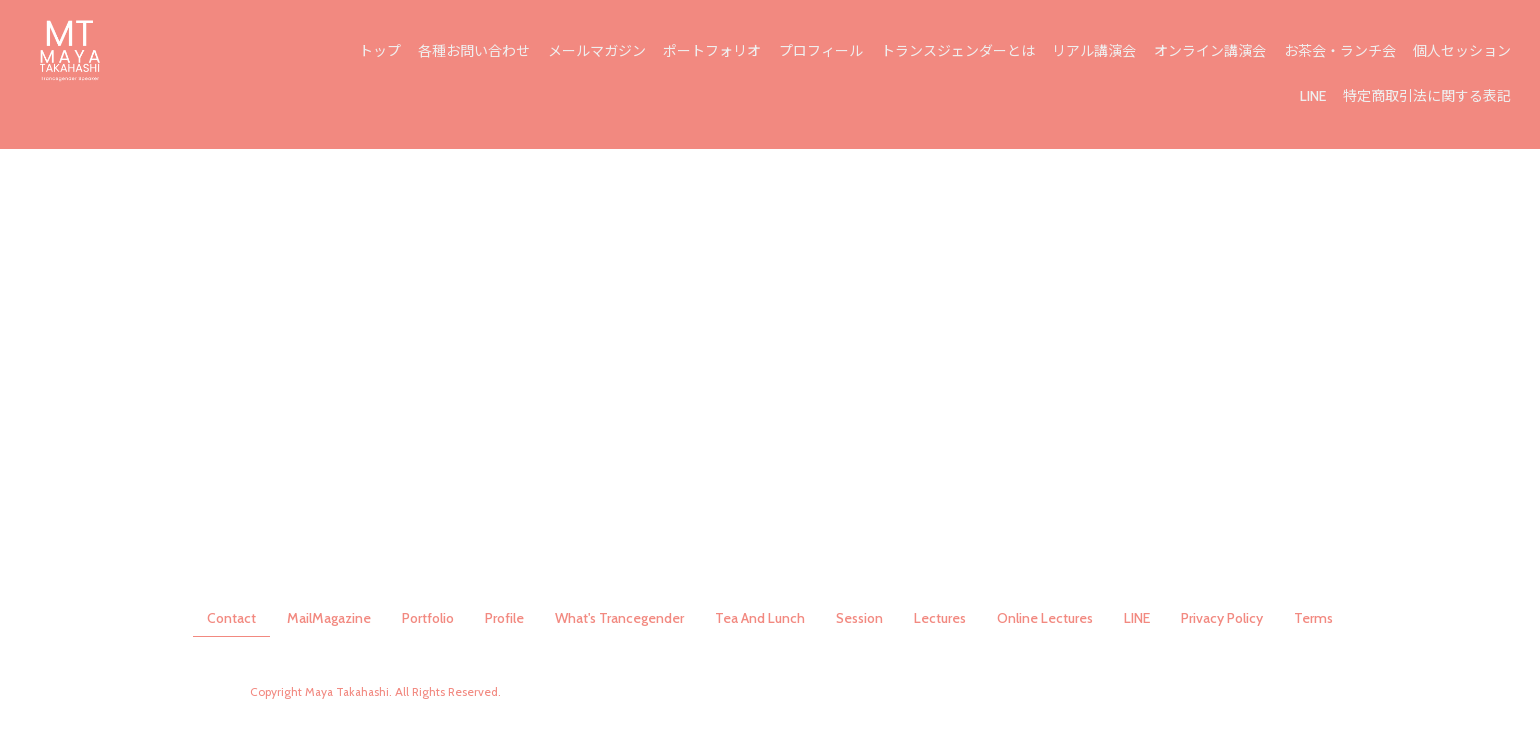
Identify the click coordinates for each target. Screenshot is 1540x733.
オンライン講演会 (1212, 52)
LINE (1314, 97)
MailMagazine (329, 618)
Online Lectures (1045, 618)
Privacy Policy (1222, 618)
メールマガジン (603, 52)
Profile (504, 618)
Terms (1313, 618)
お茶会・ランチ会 (1341, 52)
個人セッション (1463, 52)
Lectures (940, 618)
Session (859, 618)
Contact (231, 618)
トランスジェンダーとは (961, 52)
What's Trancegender (619, 618)
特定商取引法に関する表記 (1428, 97)
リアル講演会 (1097, 52)
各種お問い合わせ (481, 52)
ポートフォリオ (718, 52)
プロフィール (826, 52)
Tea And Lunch (760, 618)
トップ (388, 52)
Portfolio (428, 618)
